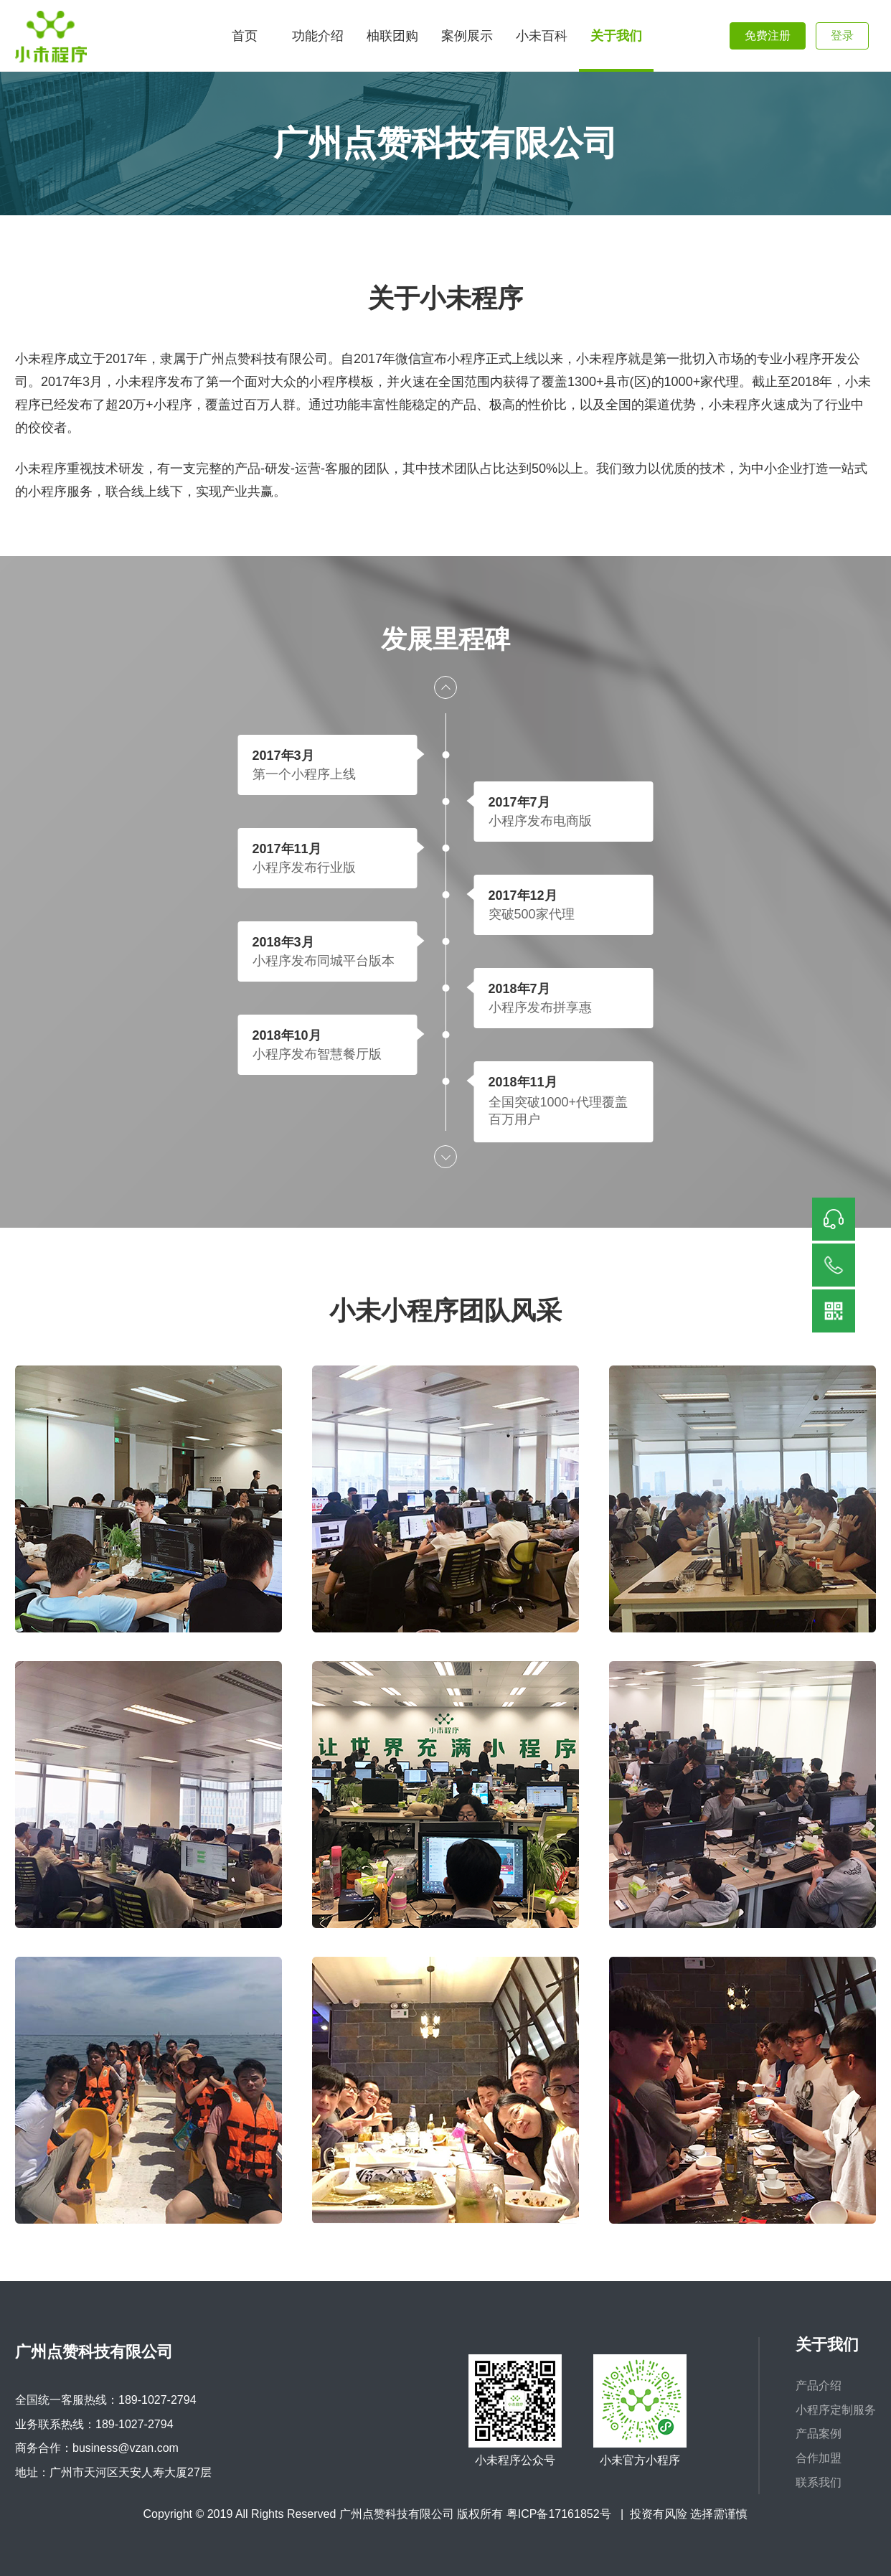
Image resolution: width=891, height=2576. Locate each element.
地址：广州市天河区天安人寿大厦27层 (113, 2472)
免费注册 (768, 35)
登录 (842, 35)
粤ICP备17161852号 (558, 2514)
